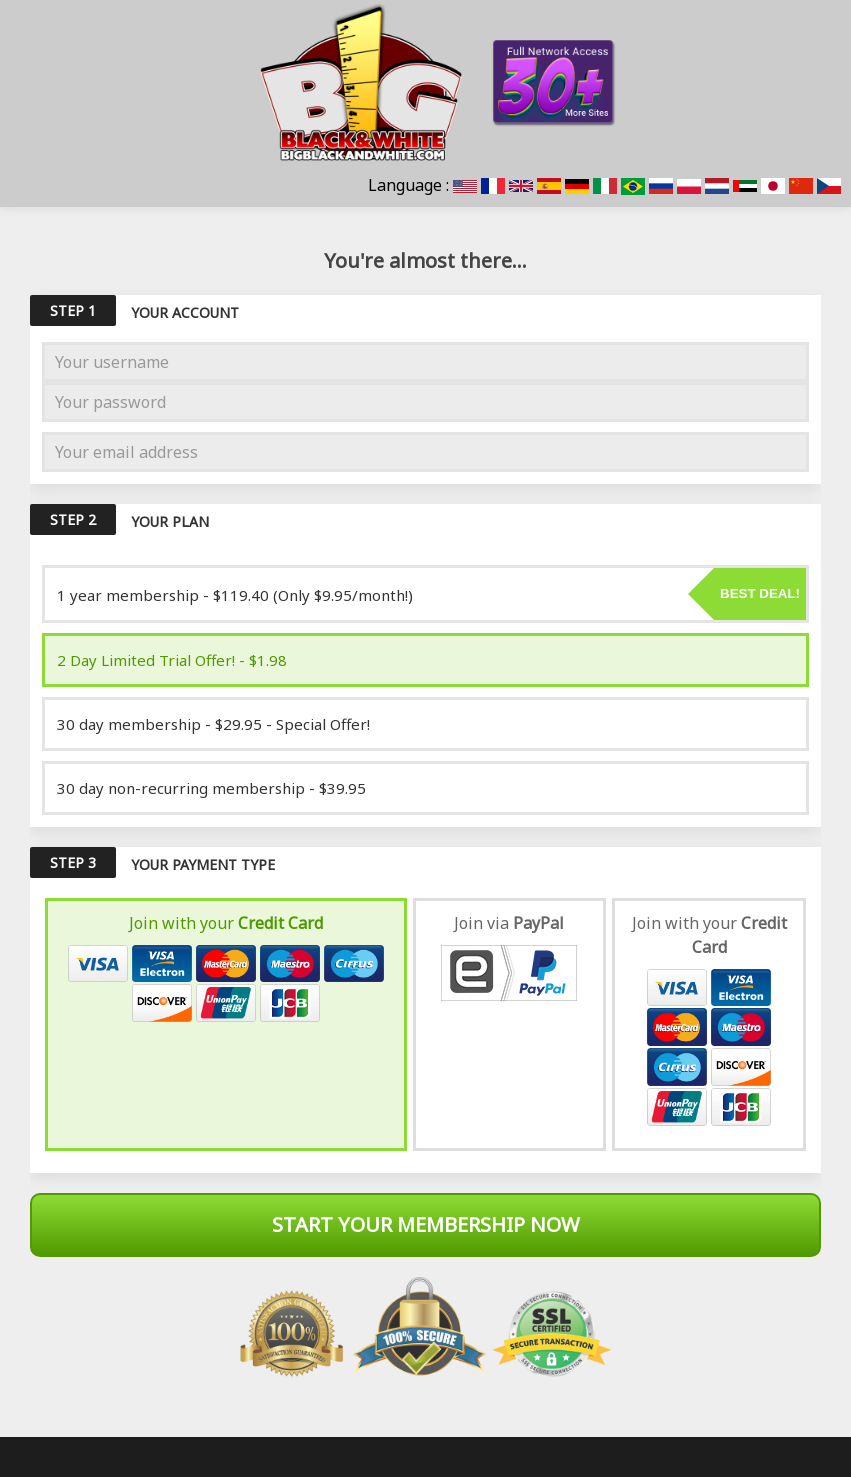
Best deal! (760, 593)
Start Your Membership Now (426, 1224)
